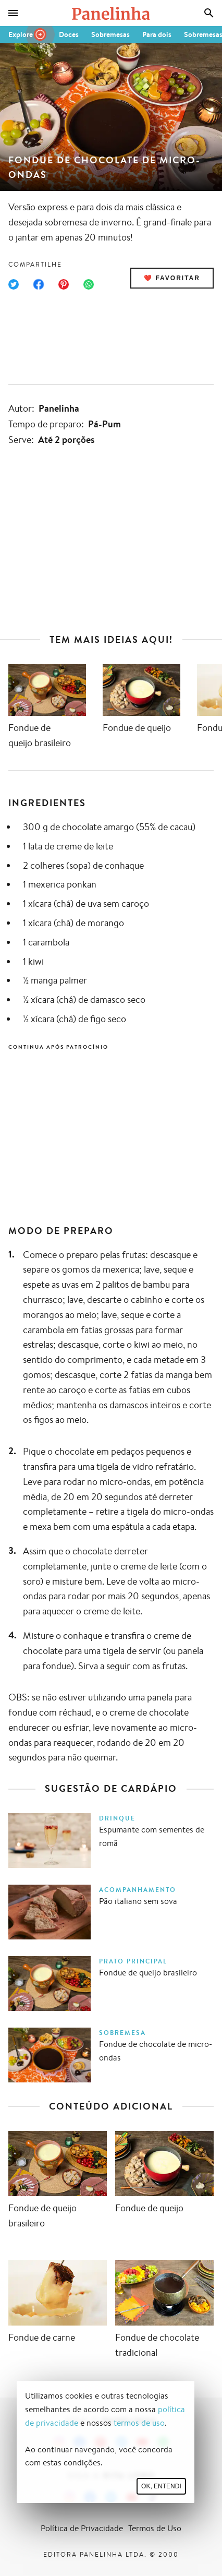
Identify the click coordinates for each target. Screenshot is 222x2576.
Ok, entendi (161, 2486)
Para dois (156, 34)
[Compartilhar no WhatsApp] (88, 284)
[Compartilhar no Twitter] (13, 284)
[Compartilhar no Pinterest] (63, 284)
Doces (69, 34)
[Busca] (209, 13)
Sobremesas (110, 34)
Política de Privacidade (82, 2528)
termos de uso (139, 2422)
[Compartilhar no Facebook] (38, 284)
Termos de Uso (154, 2528)
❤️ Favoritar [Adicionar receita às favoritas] (172, 278)
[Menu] (13, 13)
